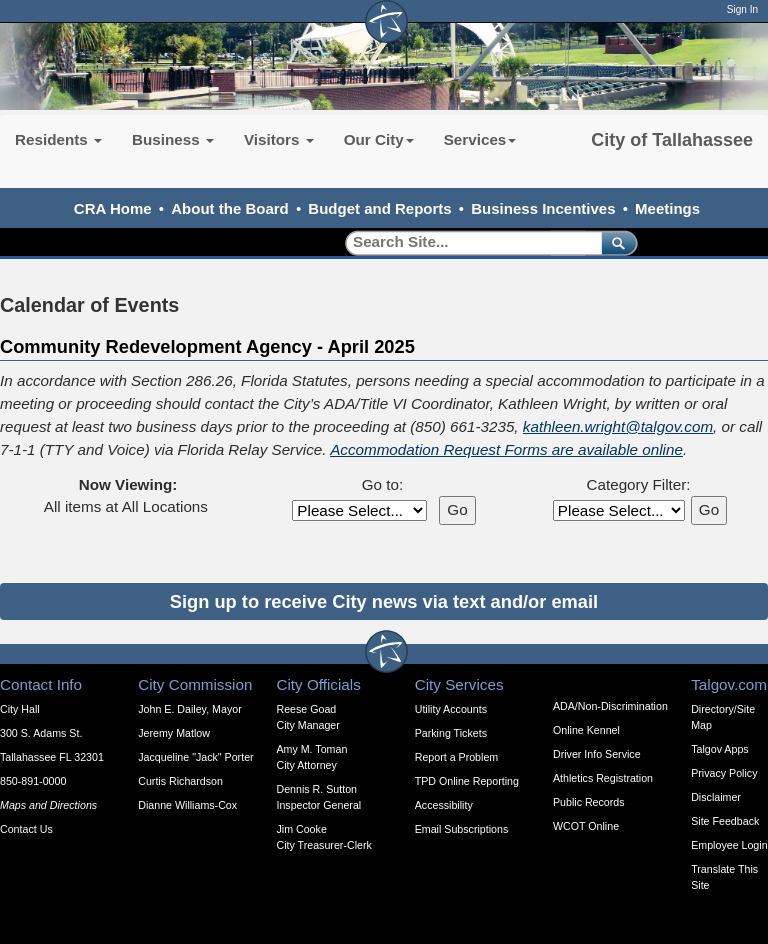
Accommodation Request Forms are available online (506, 449)
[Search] (466, 242)
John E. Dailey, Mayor (189, 709)
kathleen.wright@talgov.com (618, 426)
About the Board (230, 208)
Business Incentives (543, 208)
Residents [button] (58, 139)
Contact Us (26, 829)
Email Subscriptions (462, 829)
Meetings (667, 208)
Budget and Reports (379, 208)
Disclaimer (716, 797)
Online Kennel (586, 730)
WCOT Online (586, 826)
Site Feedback (725, 821)
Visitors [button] (279, 139)
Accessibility (444, 805)
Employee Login (729, 845)
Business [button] (173, 139)
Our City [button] (379, 139)
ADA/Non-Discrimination (610, 706)
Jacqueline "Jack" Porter (195, 757)
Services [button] (480, 139)
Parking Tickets (451, 733)
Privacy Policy (724, 773)
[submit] (615, 242)
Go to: (382, 484)
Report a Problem (457, 757)
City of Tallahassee (672, 140)
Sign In (742, 9)
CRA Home (113, 208)
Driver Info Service (597, 754)
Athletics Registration (603, 778)
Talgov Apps (719, 749)
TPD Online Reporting (467, 781)
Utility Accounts (451, 709)
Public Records (589, 802)
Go (457, 509)
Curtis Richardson (180, 781)
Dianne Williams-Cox (187, 805)
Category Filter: (638, 484)
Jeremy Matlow (174, 733)
